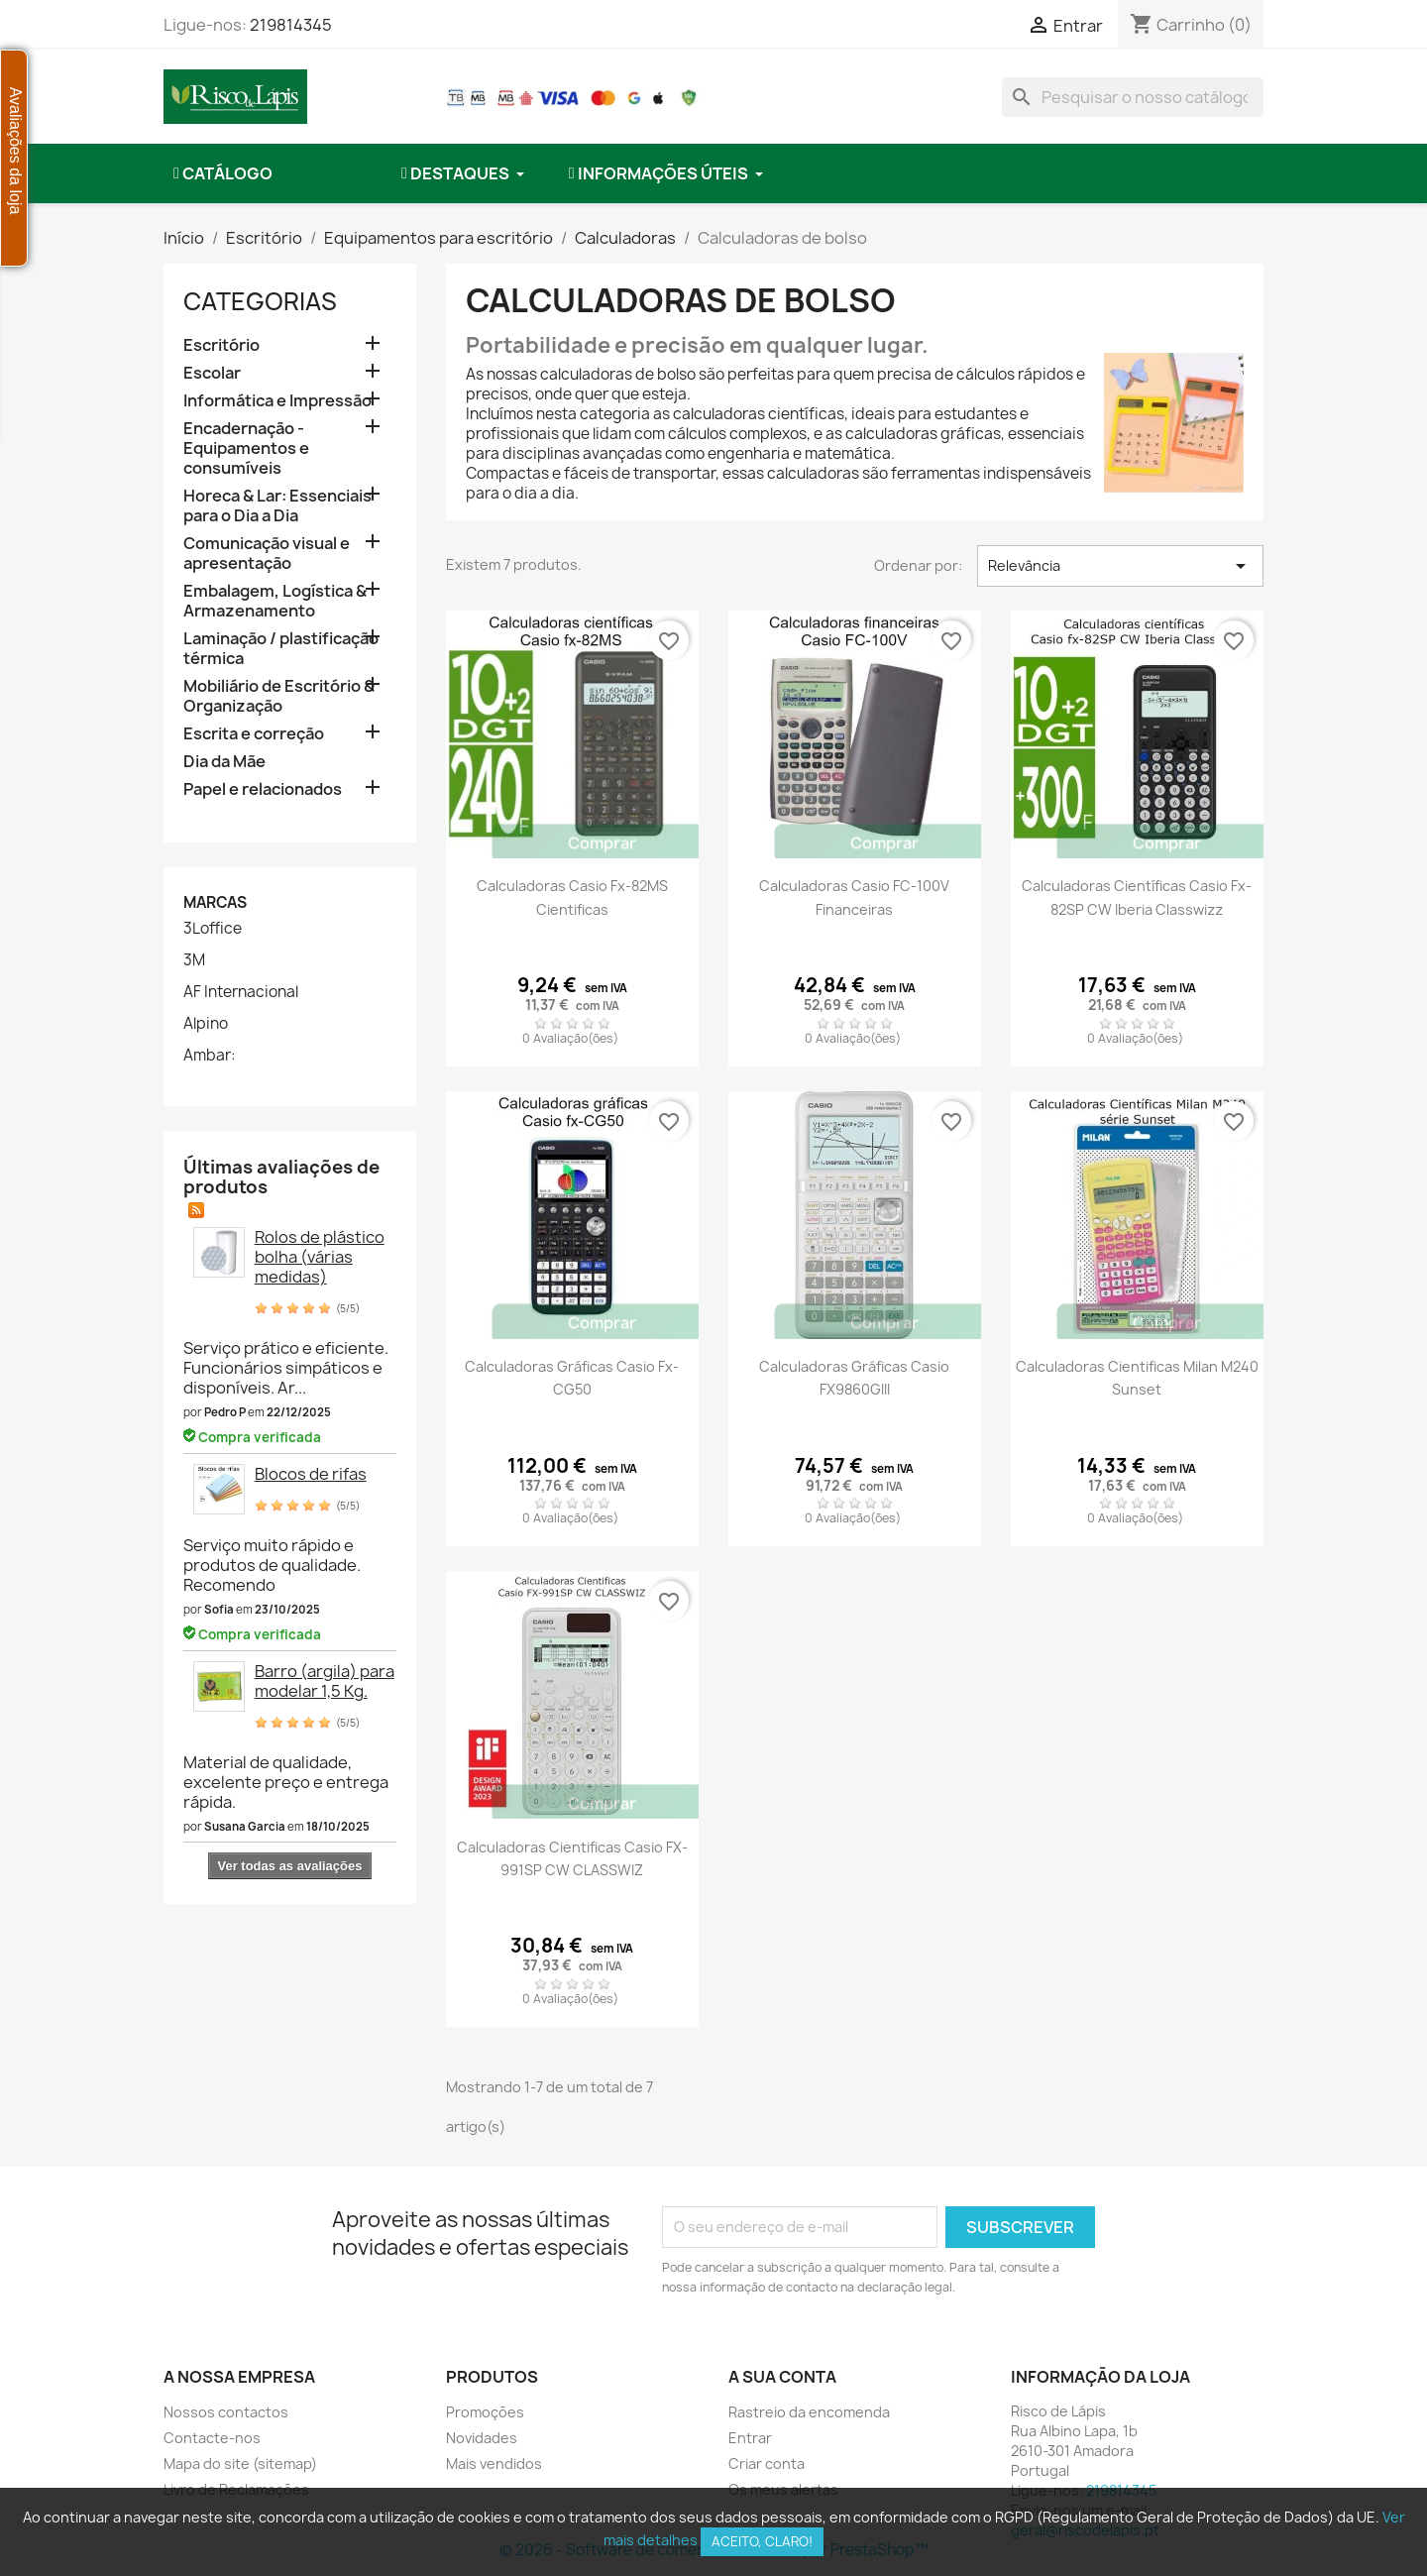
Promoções (485, 2412)
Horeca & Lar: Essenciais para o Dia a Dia (277, 506)
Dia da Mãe (224, 761)
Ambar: (209, 1055)
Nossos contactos (226, 2412)
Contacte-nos (212, 2437)
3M (194, 960)
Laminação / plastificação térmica (281, 648)
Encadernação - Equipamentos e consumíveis (246, 448)
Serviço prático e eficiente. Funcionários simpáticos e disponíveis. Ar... (285, 1368)
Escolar (212, 373)
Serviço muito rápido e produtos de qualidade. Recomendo (272, 1565)
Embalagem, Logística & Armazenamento (275, 601)
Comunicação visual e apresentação (266, 553)
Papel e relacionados (262, 789)
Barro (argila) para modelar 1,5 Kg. (324, 1681)
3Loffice (212, 929)
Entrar (750, 2437)
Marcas (215, 902)
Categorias (260, 301)
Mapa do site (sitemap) (240, 2463)
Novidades (481, 2437)
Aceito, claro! (762, 2541)
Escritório (221, 345)
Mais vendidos (494, 2463)
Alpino (205, 1024)
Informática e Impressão (277, 401)
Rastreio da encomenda (809, 2412)
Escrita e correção (253, 734)
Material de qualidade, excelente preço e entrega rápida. (285, 1782)
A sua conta (782, 2377)
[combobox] (1132, 97)
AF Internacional (240, 992)
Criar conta (766, 2463)
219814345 (291, 25)
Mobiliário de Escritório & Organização (279, 696)
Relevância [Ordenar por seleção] (1120, 566)
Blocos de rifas (311, 1474)
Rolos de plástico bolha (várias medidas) (319, 1257)
